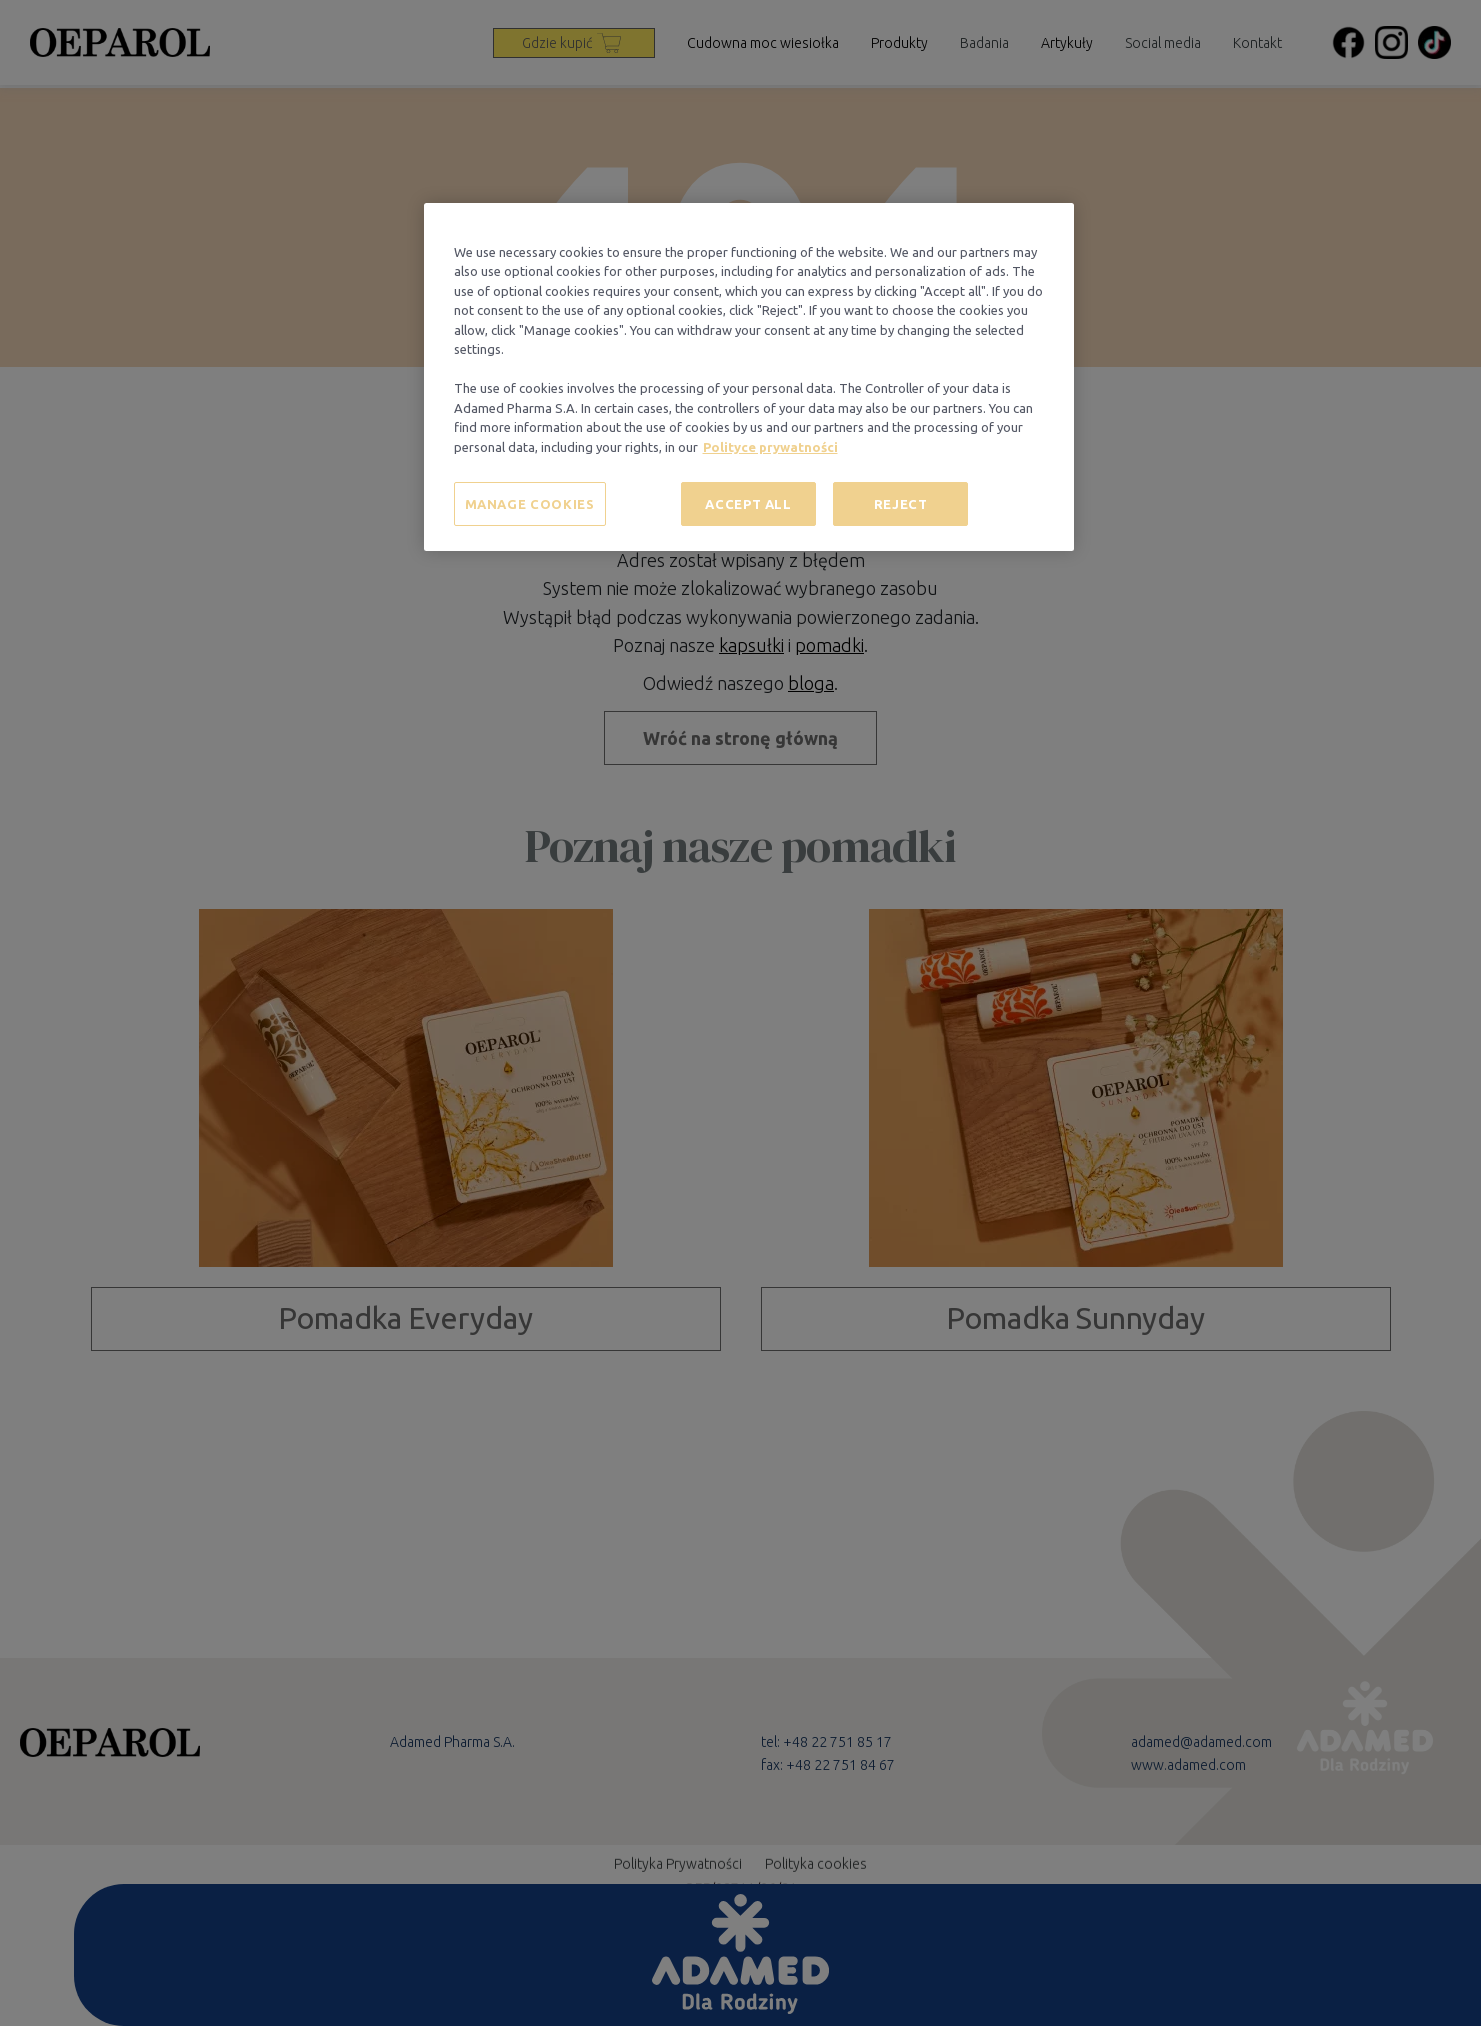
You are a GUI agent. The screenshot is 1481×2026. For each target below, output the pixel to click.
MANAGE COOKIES (530, 504)
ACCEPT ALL (748, 504)
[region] (749, 377)
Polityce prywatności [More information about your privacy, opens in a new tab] (770, 447)
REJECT (901, 504)
